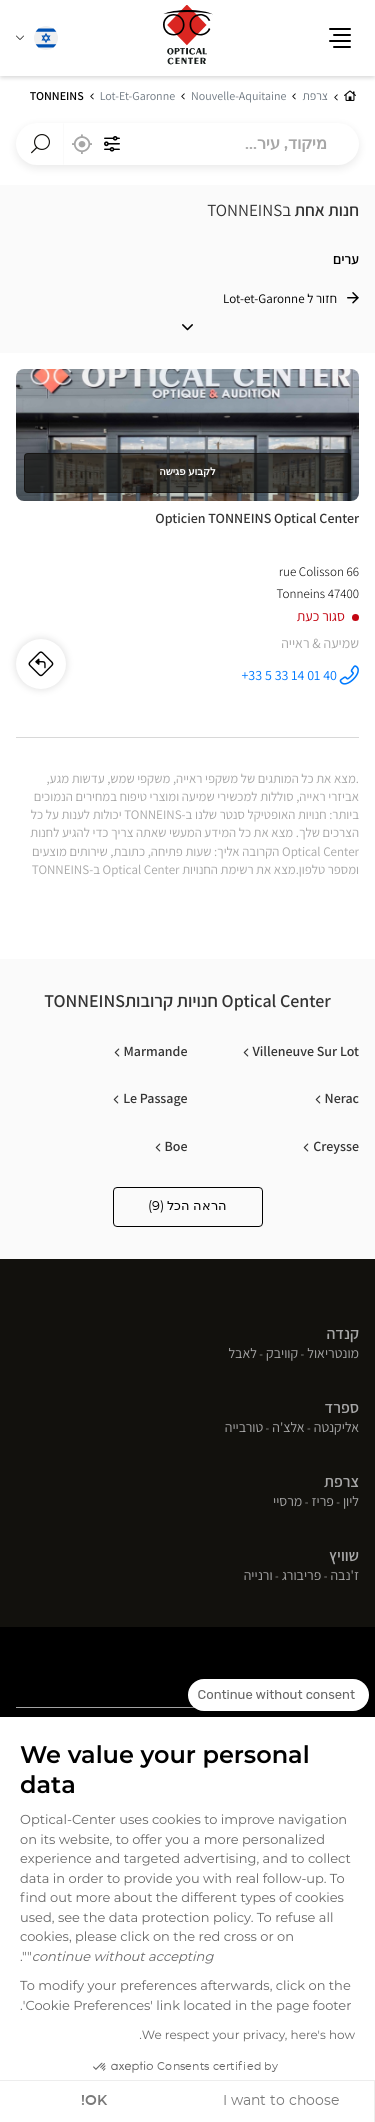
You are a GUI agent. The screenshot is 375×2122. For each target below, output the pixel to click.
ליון (351, 1503)
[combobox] (187, 144)
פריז (322, 1503)
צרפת (341, 1481)
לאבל (242, 1355)
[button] (340, 38)
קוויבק (282, 1355)
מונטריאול (333, 1355)
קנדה (342, 1333)
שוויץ (344, 1555)
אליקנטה (336, 1429)
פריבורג (302, 1577)
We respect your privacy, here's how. (247, 2036)
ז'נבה (344, 1577)
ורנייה (258, 1577)
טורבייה (244, 1429)
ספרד (342, 1407)
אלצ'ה (288, 1429)
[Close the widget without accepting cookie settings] (278, 1695)
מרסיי (287, 1503)
